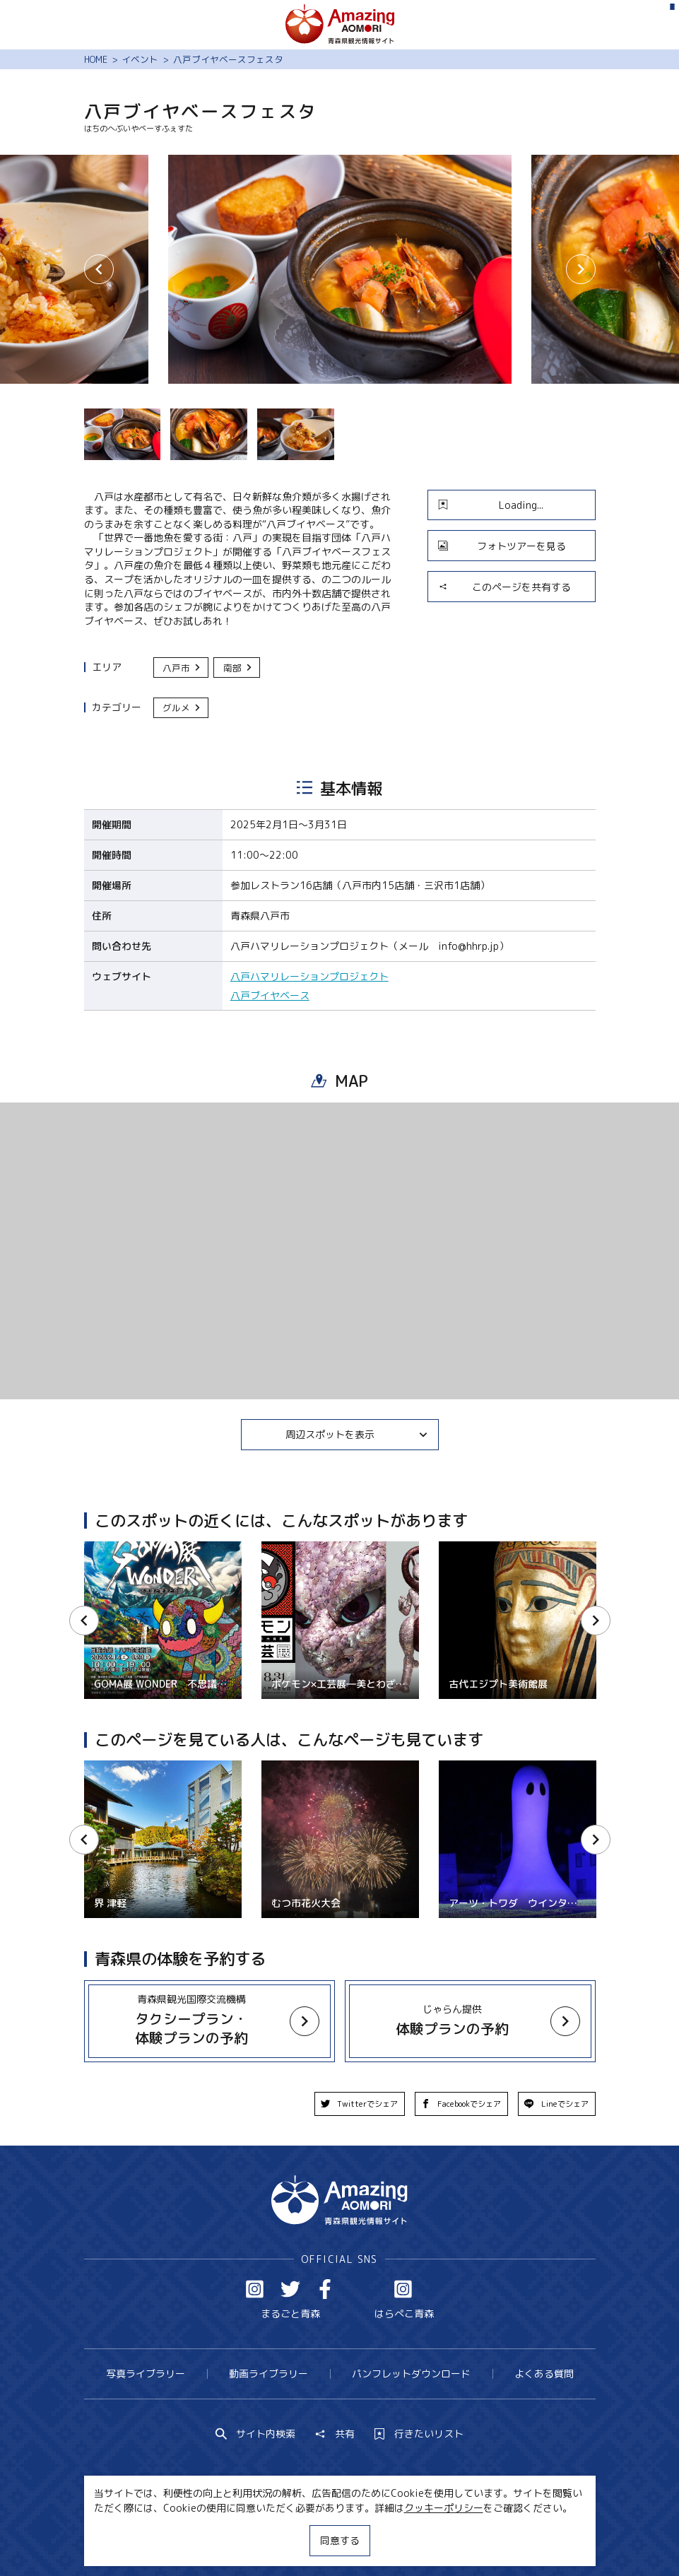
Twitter (290, 2289)
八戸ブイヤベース (269, 995)
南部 (238, 667)
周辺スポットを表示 (356, 1434)
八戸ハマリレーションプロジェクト (309, 976)
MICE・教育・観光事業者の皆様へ (255, 2539)
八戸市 (182, 667)
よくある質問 (544, 2373)
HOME (95, 59)
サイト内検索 (255, 2434)
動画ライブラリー (268, 2373)
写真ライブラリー (145, 2373)
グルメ (182, 707)
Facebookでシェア (461, 2104)
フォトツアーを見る (502, 546)
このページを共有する (504, 587)
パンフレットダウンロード (411, 2373)
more (202, 2008)
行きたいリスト (419, 2434)
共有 (335, 2434)
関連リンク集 (470, 2539)
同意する (340, 2540)
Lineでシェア (556, 2104)
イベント (140, 59)
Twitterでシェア (359, 2104)
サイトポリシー (385, 2539)
